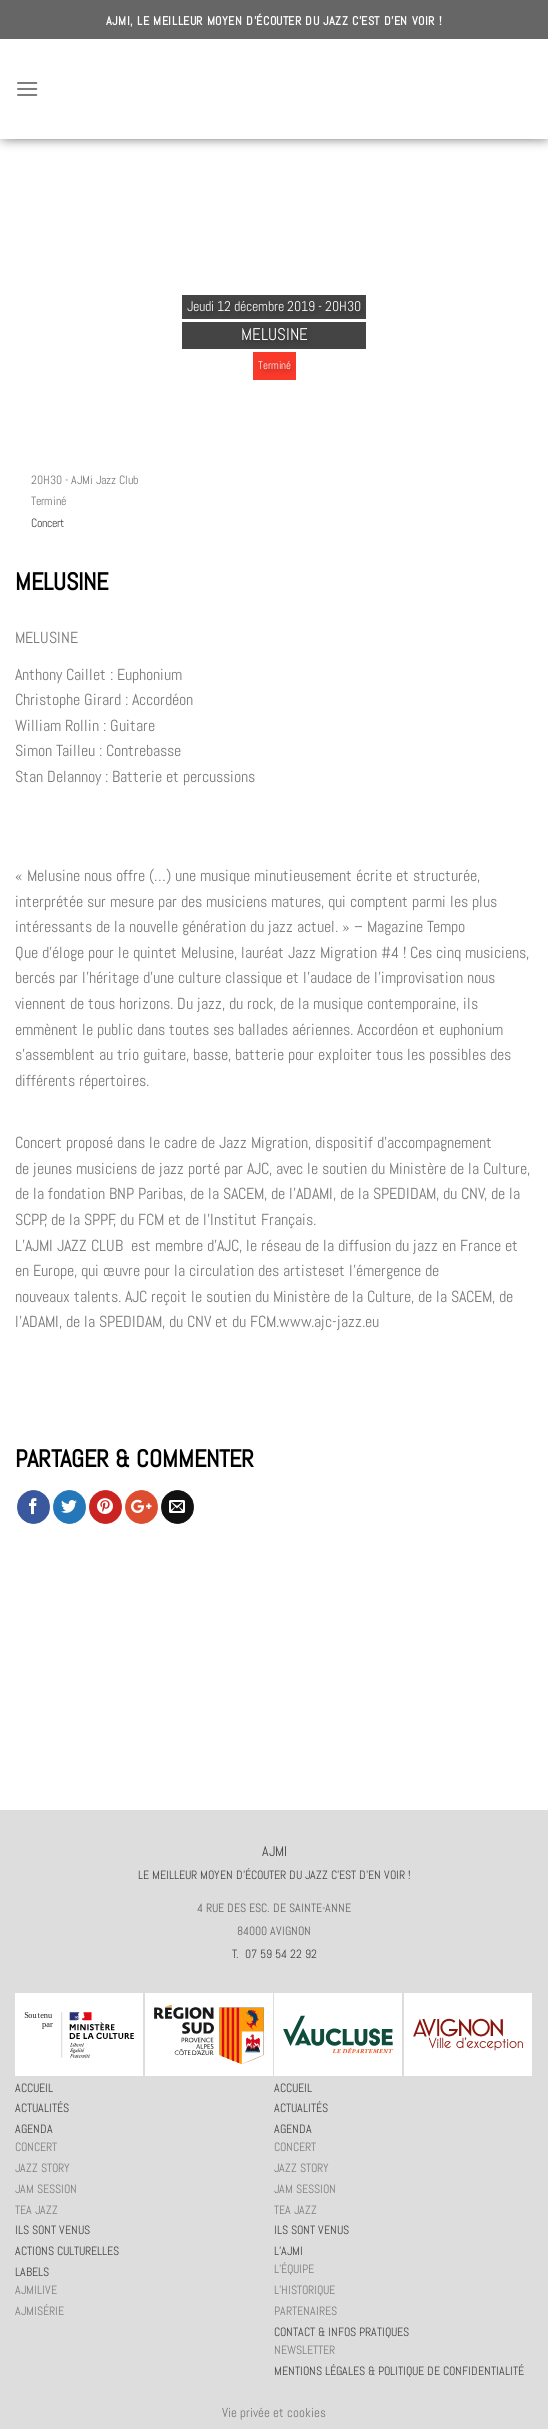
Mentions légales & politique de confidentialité (399, 2371)
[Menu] (27, 88)
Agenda (34, 2129)
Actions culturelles (67, 2251)
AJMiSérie (39, 2311)
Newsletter (304, 2350)
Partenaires (305, 2311)
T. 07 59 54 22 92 (274, 1954)
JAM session (46, 2189)
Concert (47, 523)
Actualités (42, 2108)
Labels (32, 2272)
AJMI (274, 89)
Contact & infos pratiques (341, 2332)
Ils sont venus (52, 2230)
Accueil (34, 2088)
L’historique (304, 2290)
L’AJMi (288, 2251)
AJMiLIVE (36, 2290)
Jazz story (42, 2168)
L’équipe (294, 2269)
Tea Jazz (36, 2210)
